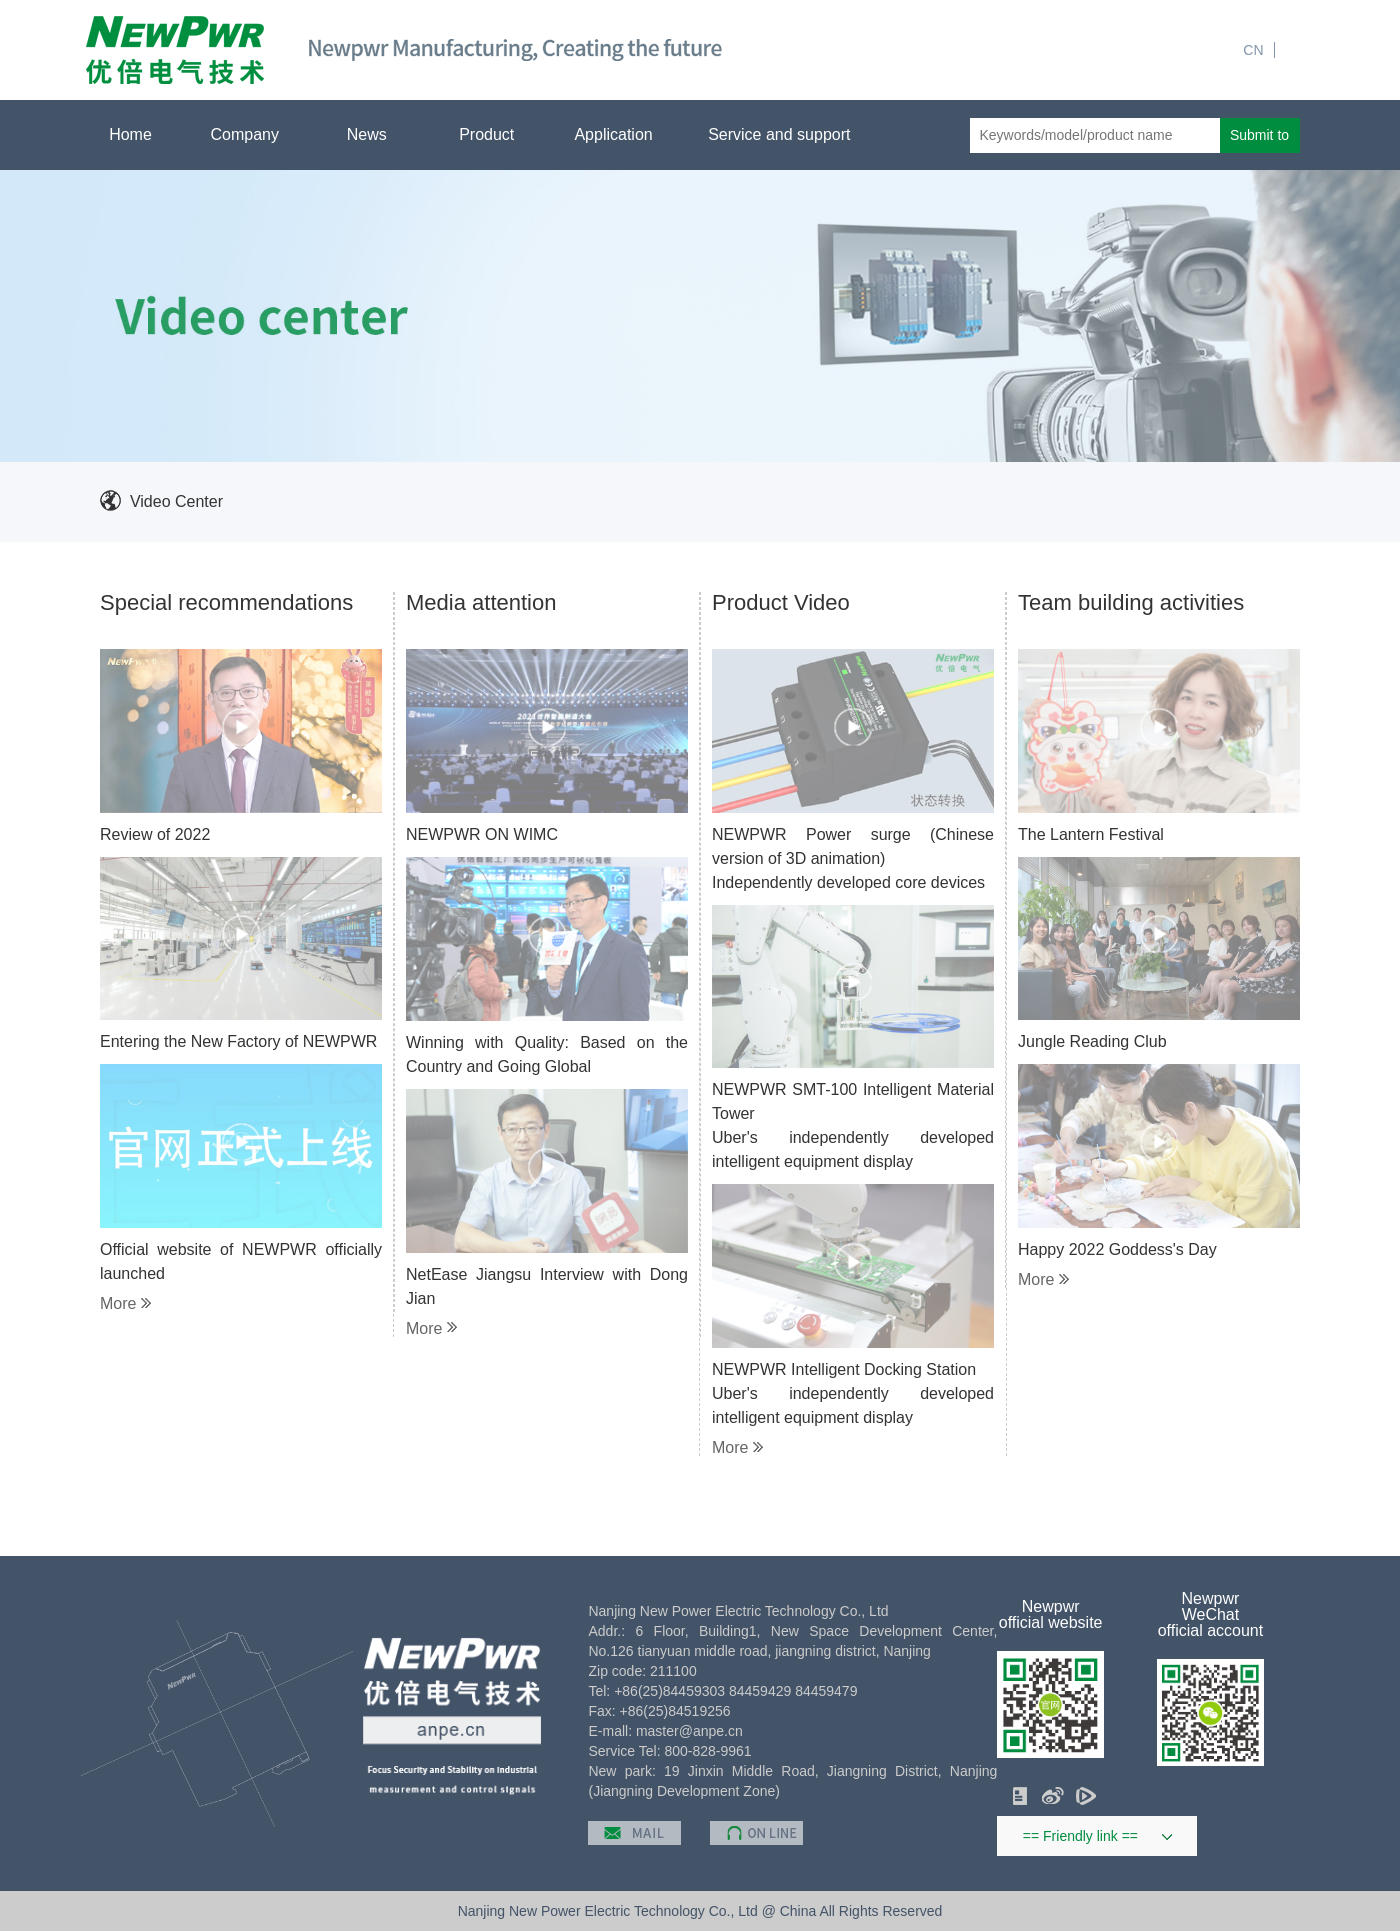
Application (621, 135)
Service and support (787, 135)
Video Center (176, 501)
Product (494, 135)
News (374, 135)
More (125, 1304)
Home (130, 134)
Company (253, 135)
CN (1253, 50)
